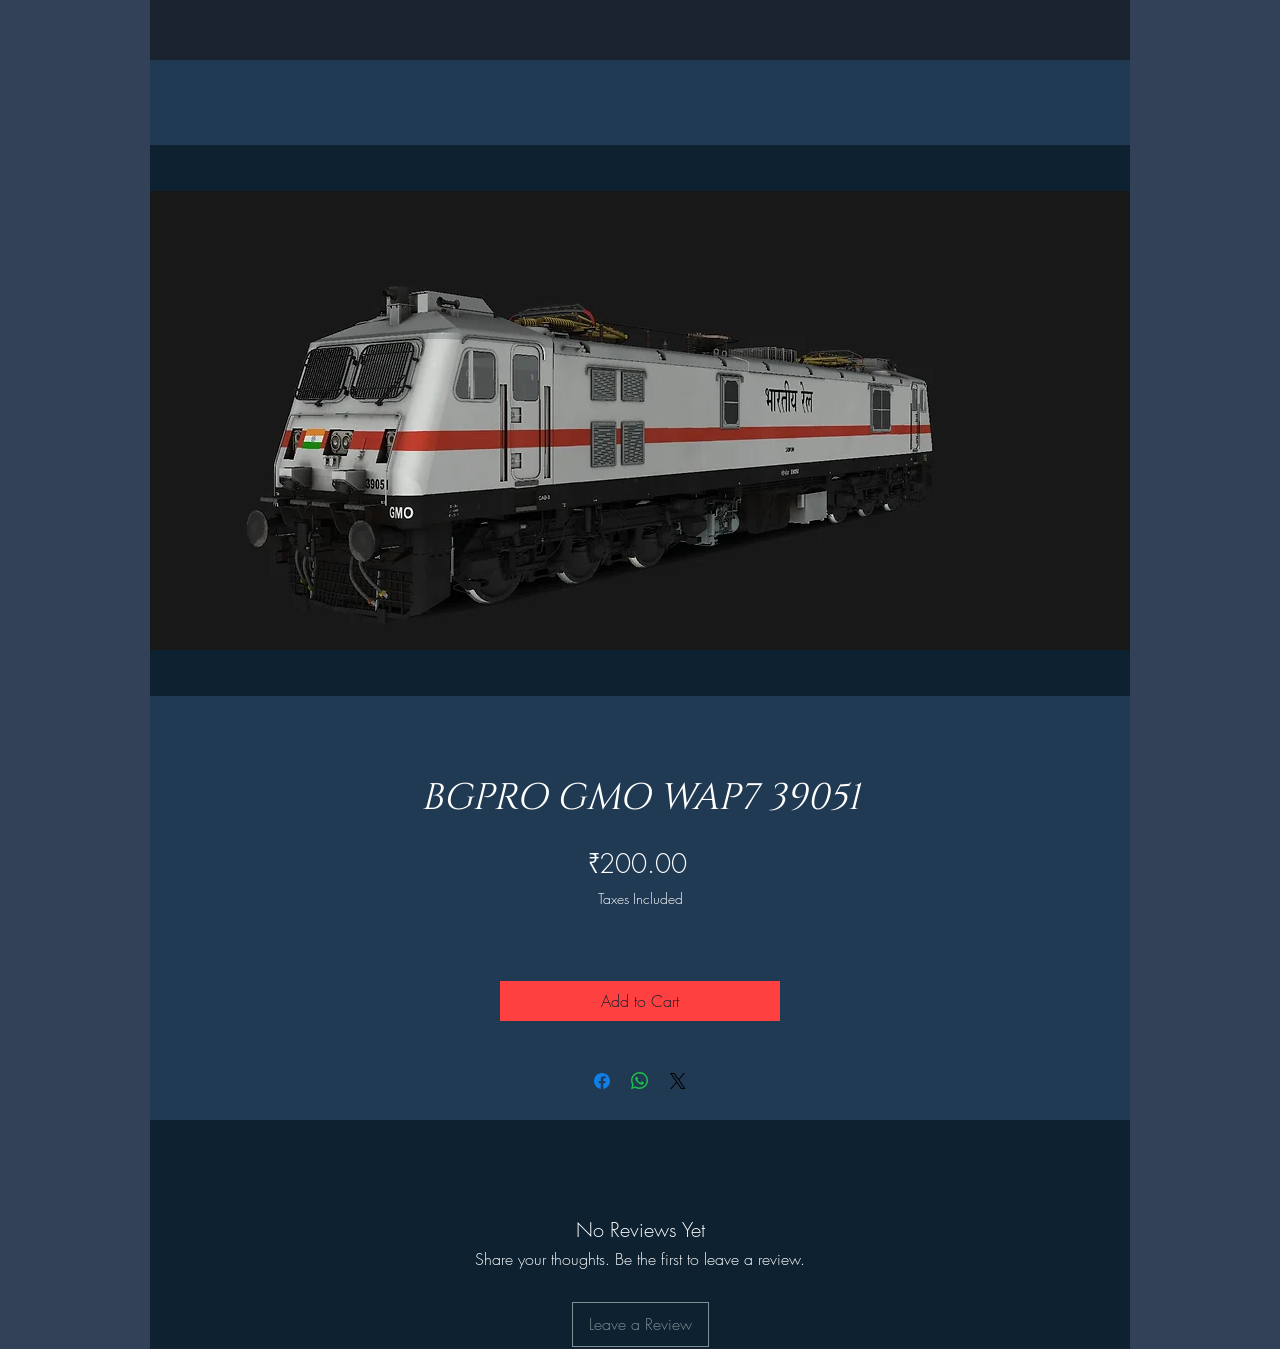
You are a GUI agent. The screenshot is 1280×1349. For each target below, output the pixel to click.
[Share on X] (678, 1081)
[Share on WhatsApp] (640, 1081)
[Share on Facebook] (602, 1081)
